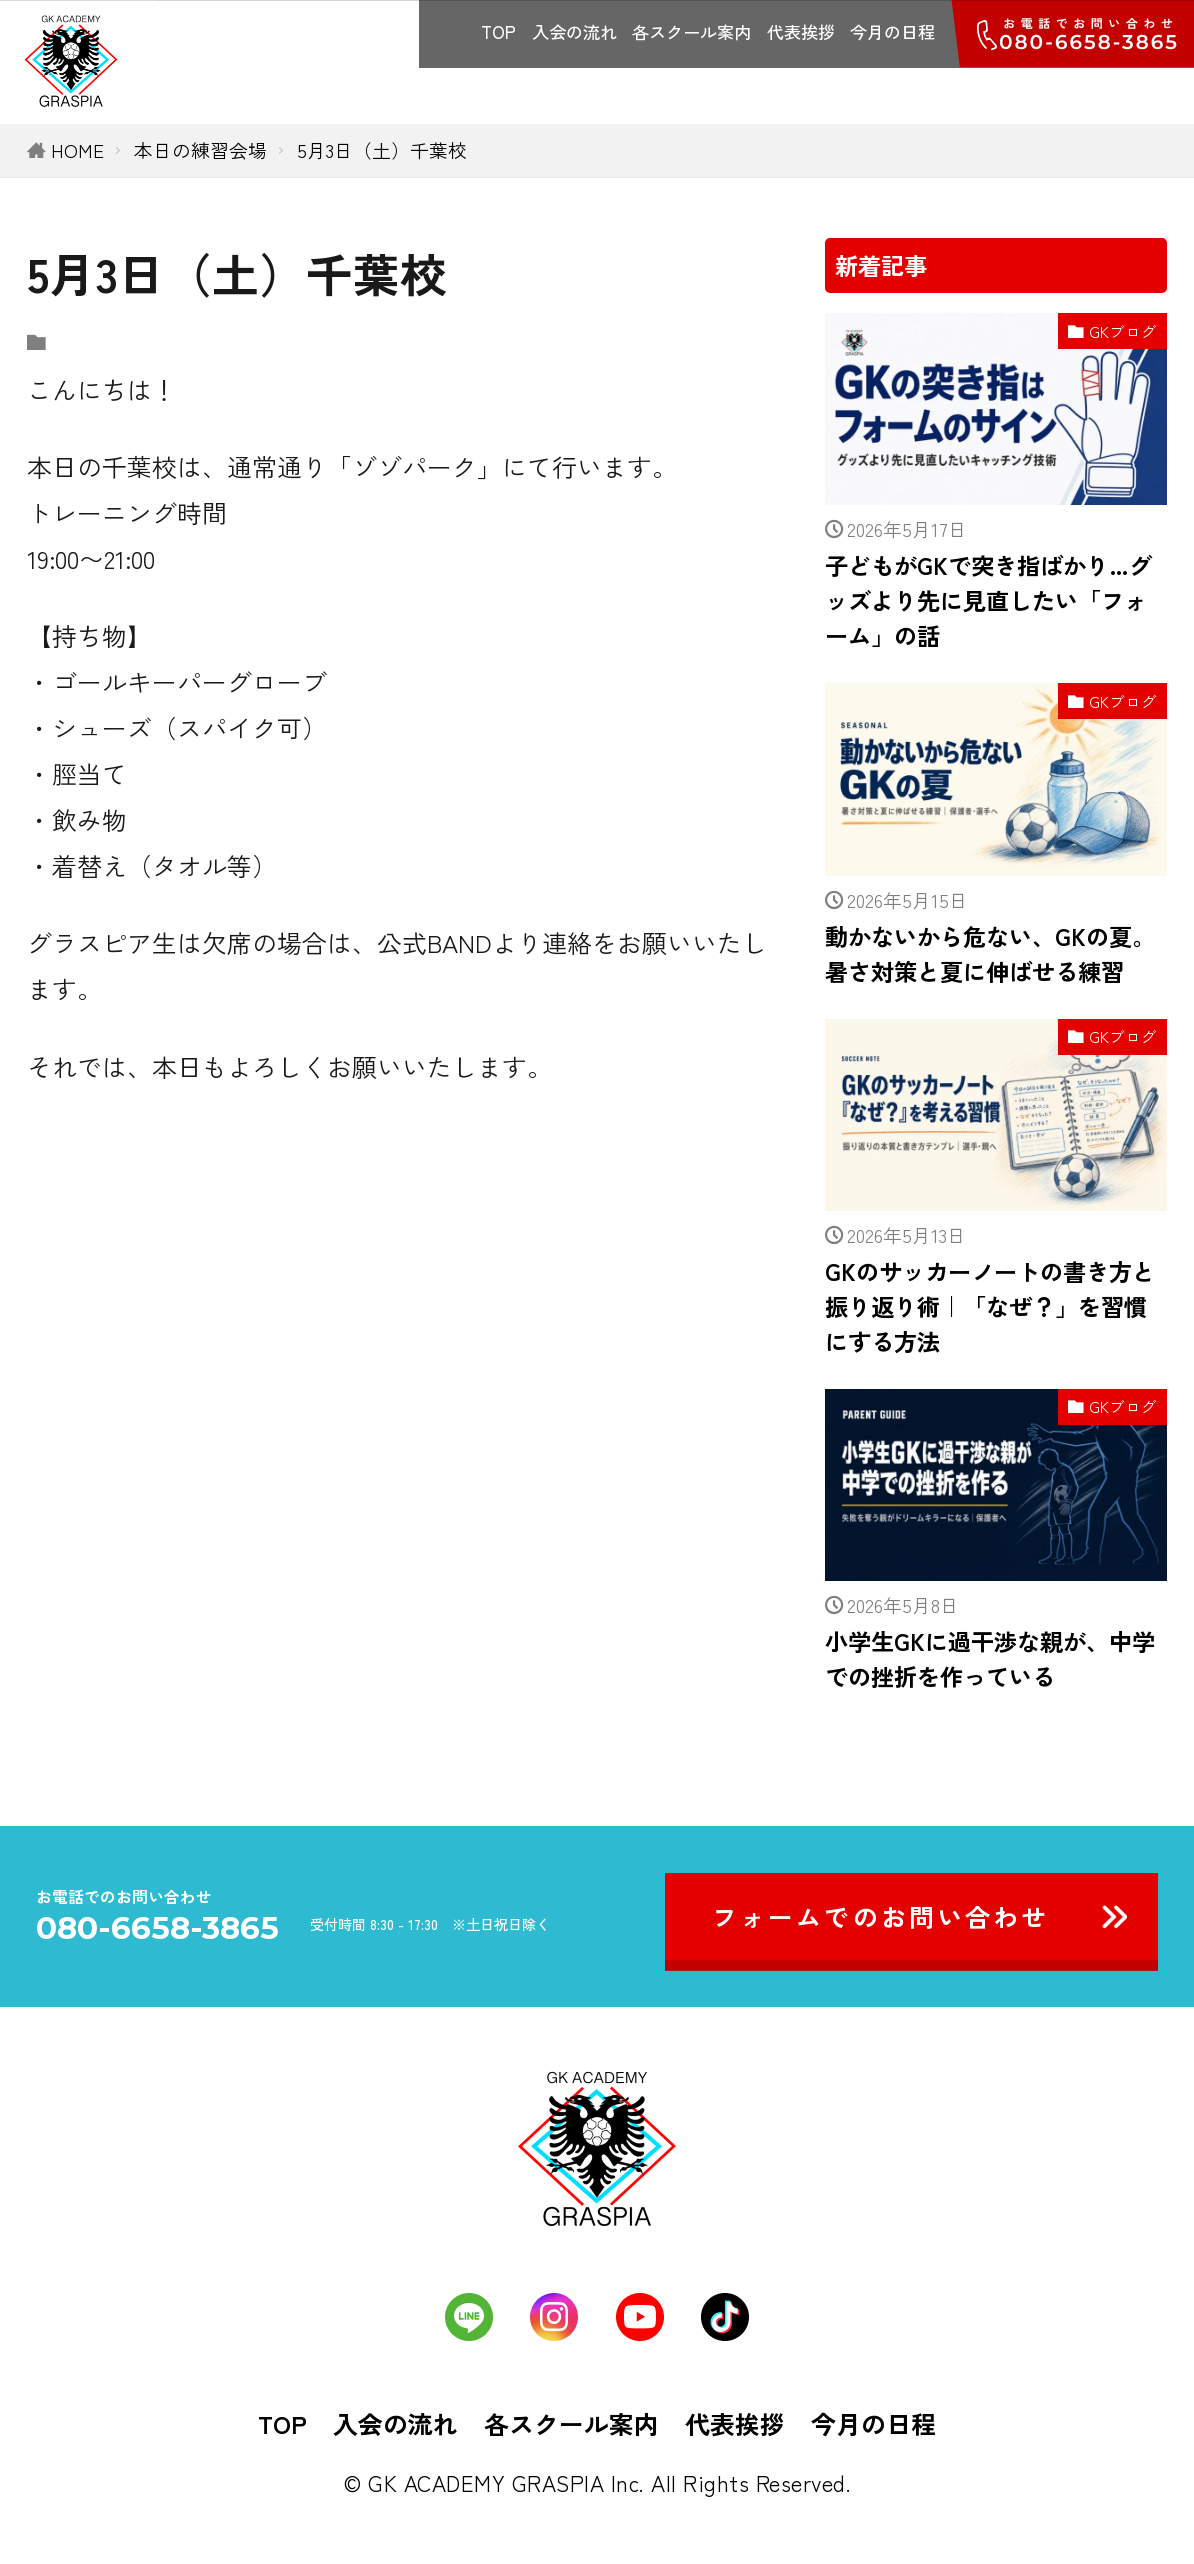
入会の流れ (574, 31)
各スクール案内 (691, 31)
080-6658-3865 (157, 1928)
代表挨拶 (801, 31)
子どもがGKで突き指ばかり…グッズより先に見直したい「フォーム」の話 (988, 600)
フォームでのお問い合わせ (880, 1916)
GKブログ (1123, 331)
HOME (77, 149)
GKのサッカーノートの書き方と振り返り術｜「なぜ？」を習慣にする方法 (990, 1306)
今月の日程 (892, 31)
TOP (498, 31)
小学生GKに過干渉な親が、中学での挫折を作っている (990, 1658)
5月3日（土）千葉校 (382, 149)
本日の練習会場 (200, 149)
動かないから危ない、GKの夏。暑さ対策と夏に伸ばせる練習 (990, 953)
